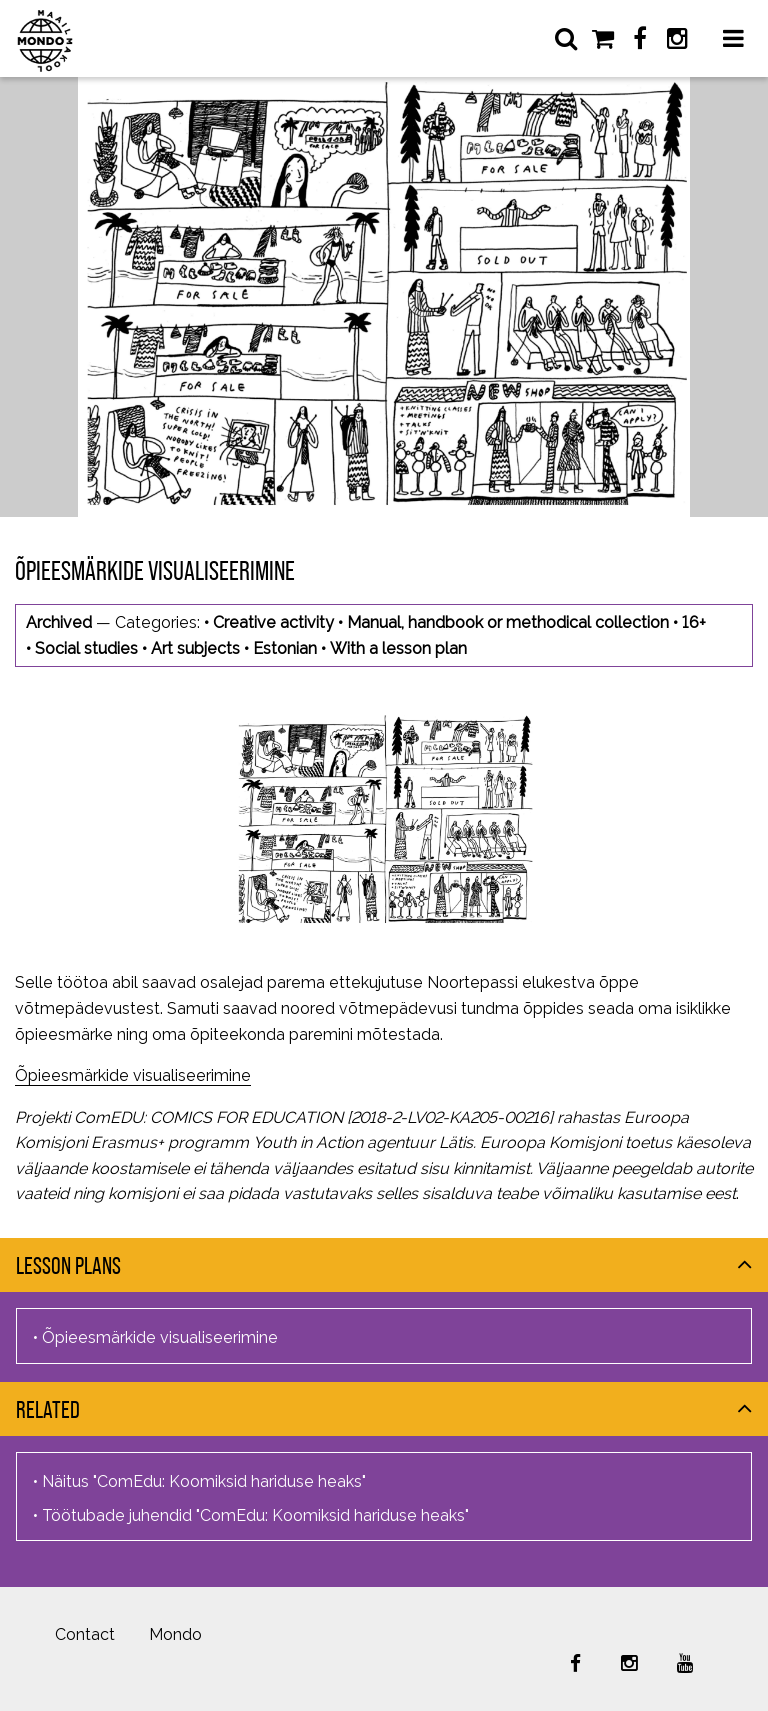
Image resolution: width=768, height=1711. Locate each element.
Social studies (86, 648)
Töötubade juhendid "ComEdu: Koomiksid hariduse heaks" (255, 1515)
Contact (85, 1634)
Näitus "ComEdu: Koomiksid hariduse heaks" (204, 1481)
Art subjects (195, 648)
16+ (694, 622)
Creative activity (273, 622)
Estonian (285, 648)
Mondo (175, 1634)
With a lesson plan (398, 648)
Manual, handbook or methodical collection (508, 622)
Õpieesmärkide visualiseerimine (133, 1075)
